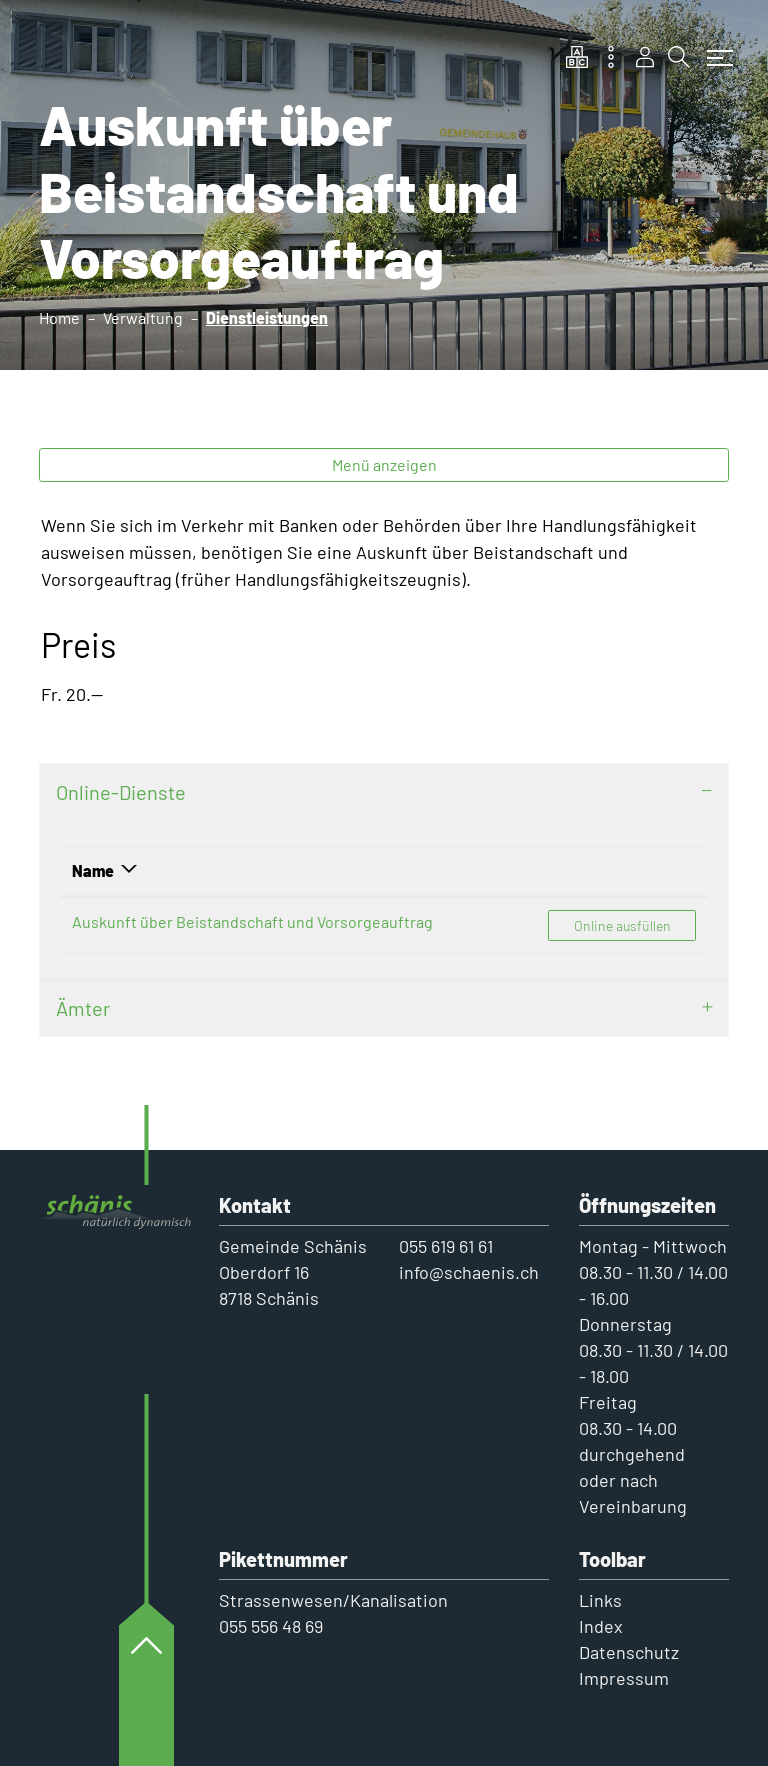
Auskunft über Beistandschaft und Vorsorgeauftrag (252, 921)
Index (601, 1626)
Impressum (624, 1678)
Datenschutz (629, 1652)
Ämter (83, 1008)
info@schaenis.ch (469, 1272)
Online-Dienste (121, 792)
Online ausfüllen (634, 924)
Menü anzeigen (384, 464)
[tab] (384, 792)
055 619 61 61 (446, 1246)
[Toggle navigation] (715, 48)
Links (600, 1600)
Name (93, 870)
